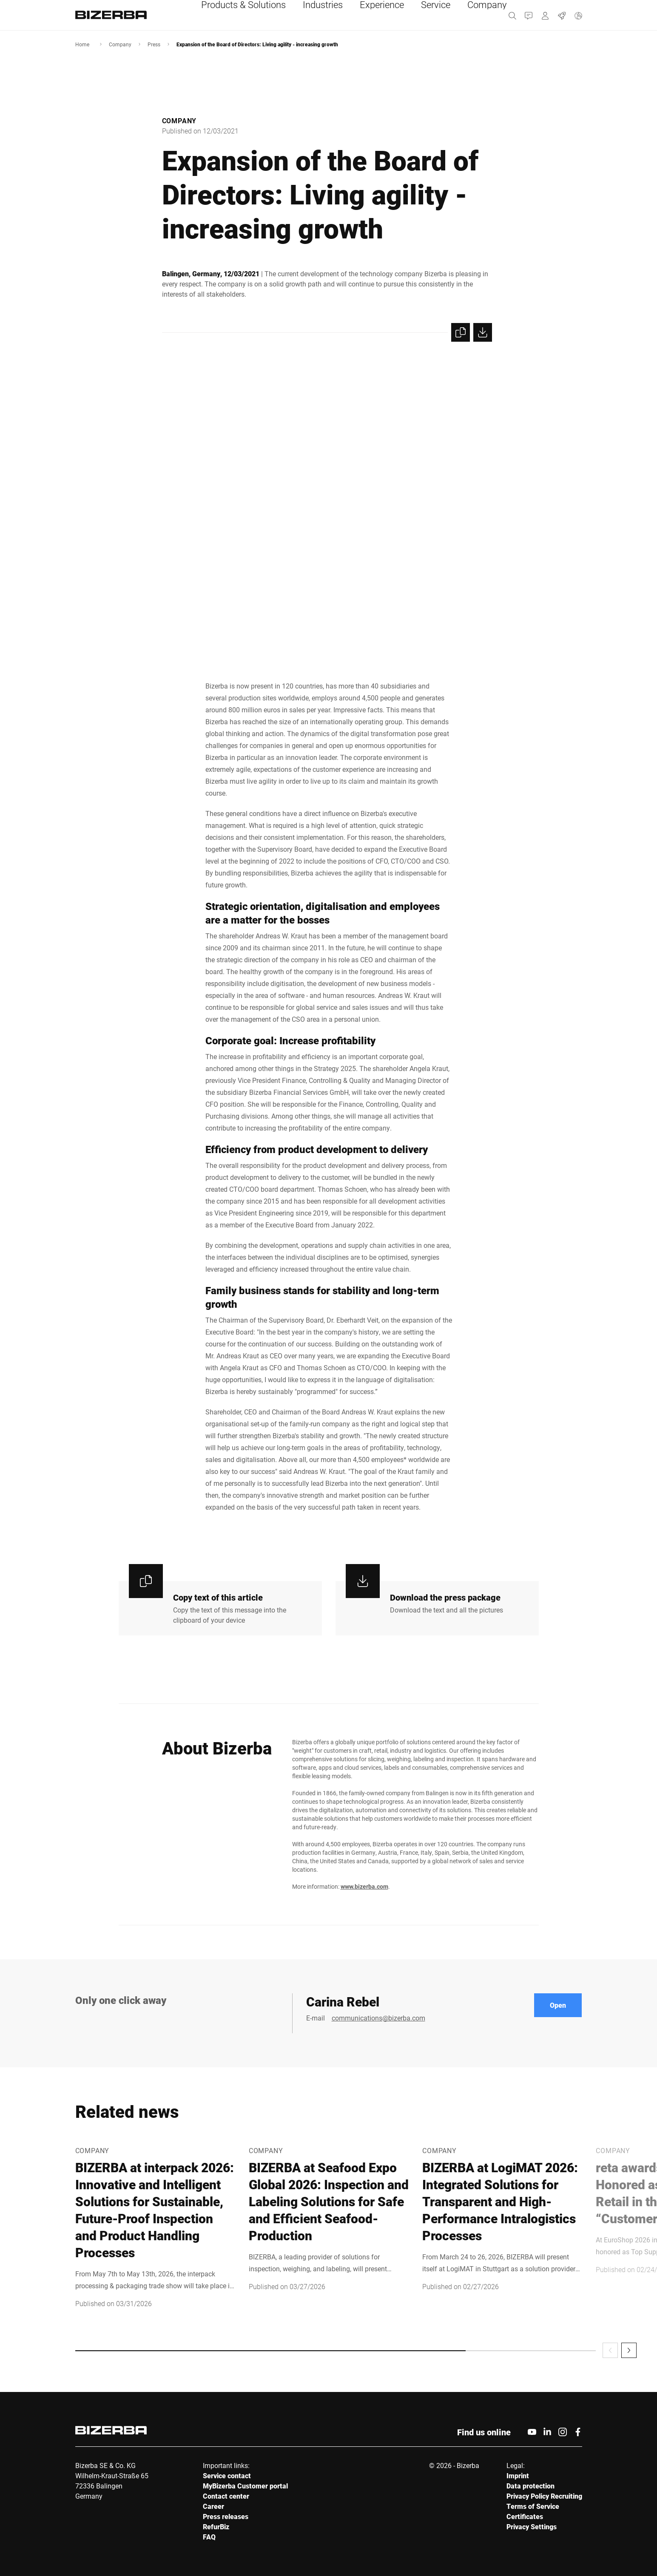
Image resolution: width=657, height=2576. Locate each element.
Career (213, 2506)
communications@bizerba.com (378, 2017)
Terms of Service (532, 2506)
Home (82, 44)
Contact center (226, 2495)
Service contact (227, 2475)
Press (154, 44)
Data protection (530, 2485)
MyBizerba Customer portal (245, 2485)
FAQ (209, 2536)
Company (120, 44)
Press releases (225, 2516)
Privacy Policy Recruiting (544, 2495)
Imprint (517, 2475)
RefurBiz (216, 2526)
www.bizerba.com (364, 1886)
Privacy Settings (531, 2526)
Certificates (524, 2516)
